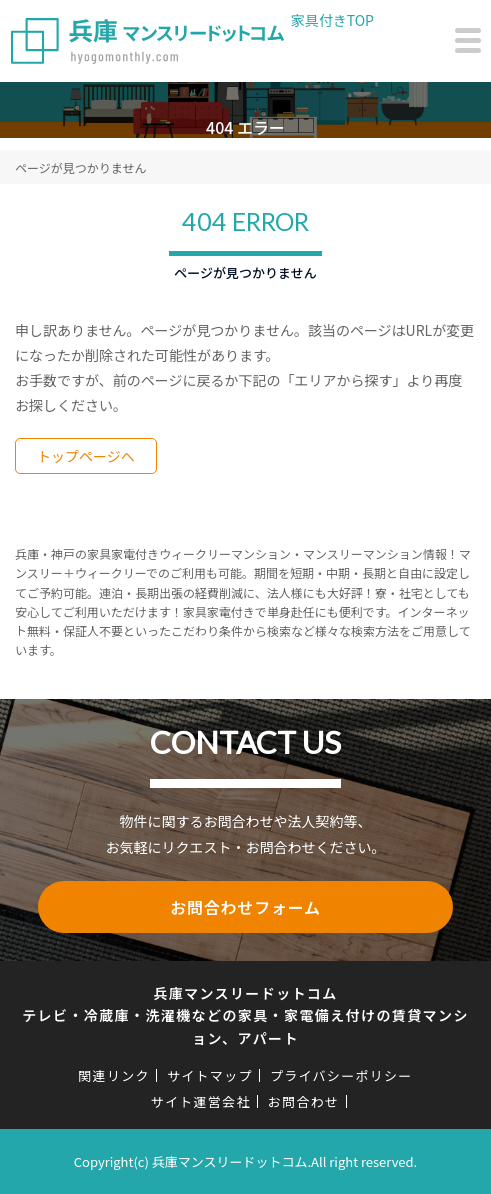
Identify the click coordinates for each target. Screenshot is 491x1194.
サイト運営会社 (201, 1101)
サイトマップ (210, 1075)
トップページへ (86, 456)
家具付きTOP (332, 20)
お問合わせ (304, 1101)
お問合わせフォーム (245, 907)
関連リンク (114, 1075)
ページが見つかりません (80, 167)
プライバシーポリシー (341, 1075)
